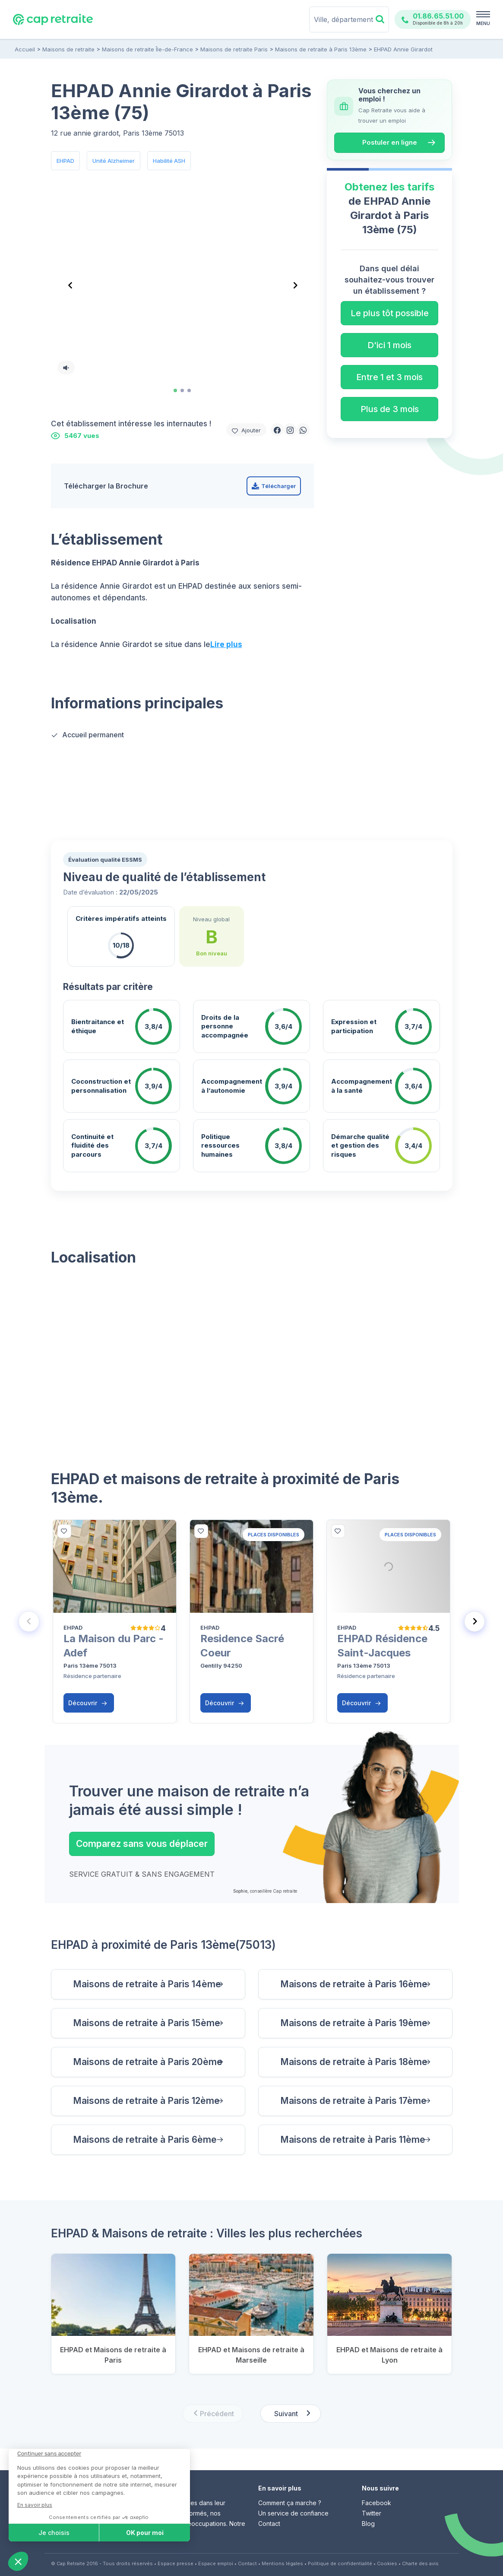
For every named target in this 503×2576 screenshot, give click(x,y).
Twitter (371, 2513)
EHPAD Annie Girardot (403, 49)
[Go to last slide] (70, 285)
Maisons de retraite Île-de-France (147, 49)
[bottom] (64, 1531)
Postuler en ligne (389, 142)
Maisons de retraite (68, 49)
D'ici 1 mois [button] (389, 345)
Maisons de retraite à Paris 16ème (353, 1984)
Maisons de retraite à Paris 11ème (352, 2139)
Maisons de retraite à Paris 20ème (147, 2061)
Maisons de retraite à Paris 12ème (146, 2100)
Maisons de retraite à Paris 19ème (353, 2023)
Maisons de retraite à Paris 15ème (146, 2023)
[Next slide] (294, 285)
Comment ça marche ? (289, 2502)
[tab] (175, 390)
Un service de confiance (293, 2513)
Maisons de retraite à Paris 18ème (353, 2061)
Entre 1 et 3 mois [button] (389, 377)
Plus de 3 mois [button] (390, 409)
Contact (269, 2523)
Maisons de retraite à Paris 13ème (321, 49)
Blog (368, 2523)
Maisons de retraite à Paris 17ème (353, 2100)
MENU (483, 23)
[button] (277, 429)
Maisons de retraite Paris (234, 49)
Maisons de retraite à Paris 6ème (145, 2139)
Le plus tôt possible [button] (390, 313)
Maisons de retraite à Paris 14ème (147, 1984)
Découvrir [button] (87, 1703)
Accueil (25, 49)
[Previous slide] (29, 1621)
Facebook (376, 2502)
